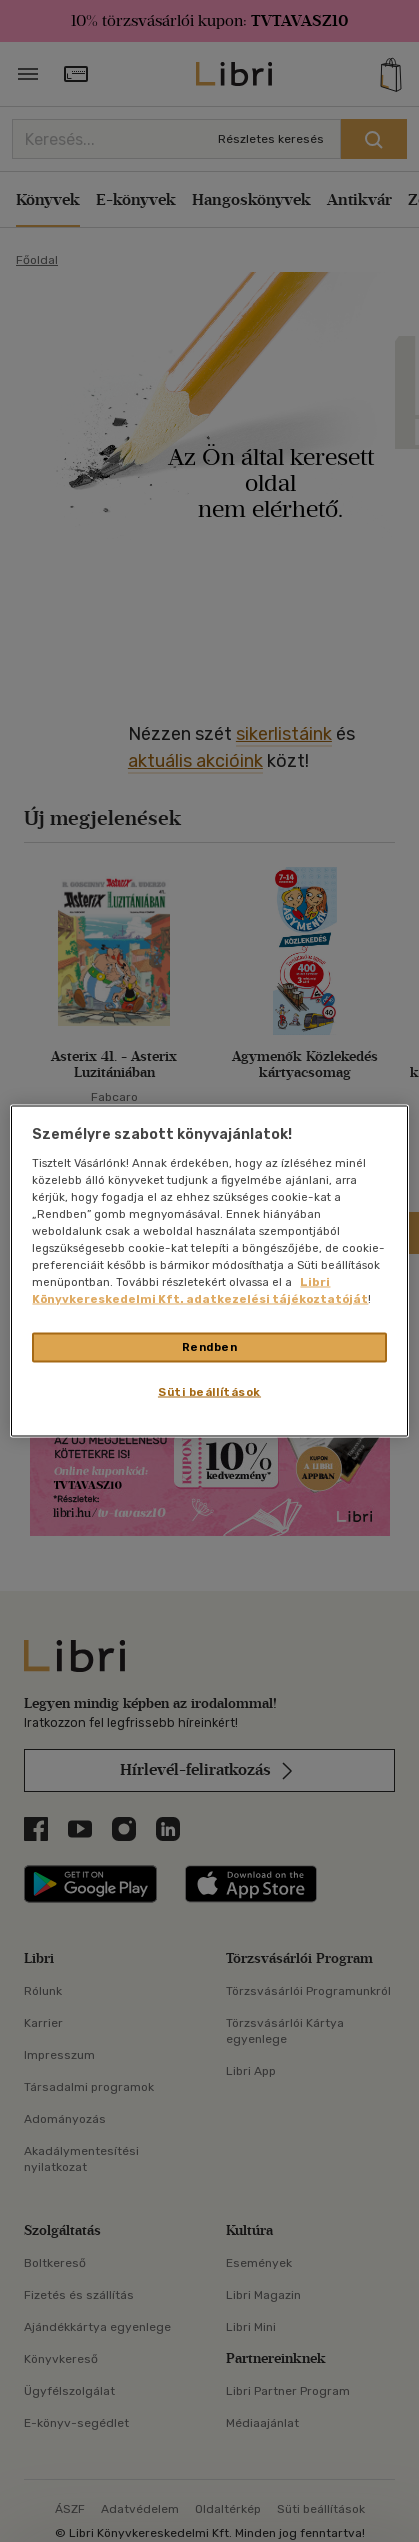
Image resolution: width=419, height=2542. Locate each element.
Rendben (210, 1347)
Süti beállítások (209, 1392)
